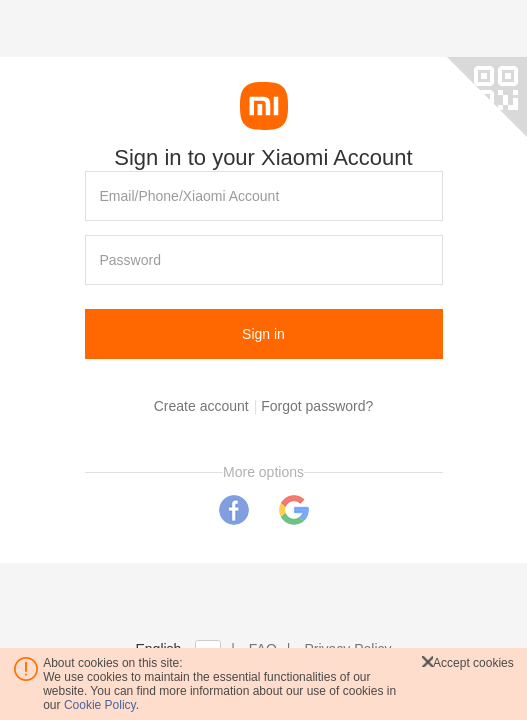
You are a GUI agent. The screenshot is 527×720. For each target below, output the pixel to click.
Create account (201, 406)
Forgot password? (317, 406)
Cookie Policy (100, 705)
